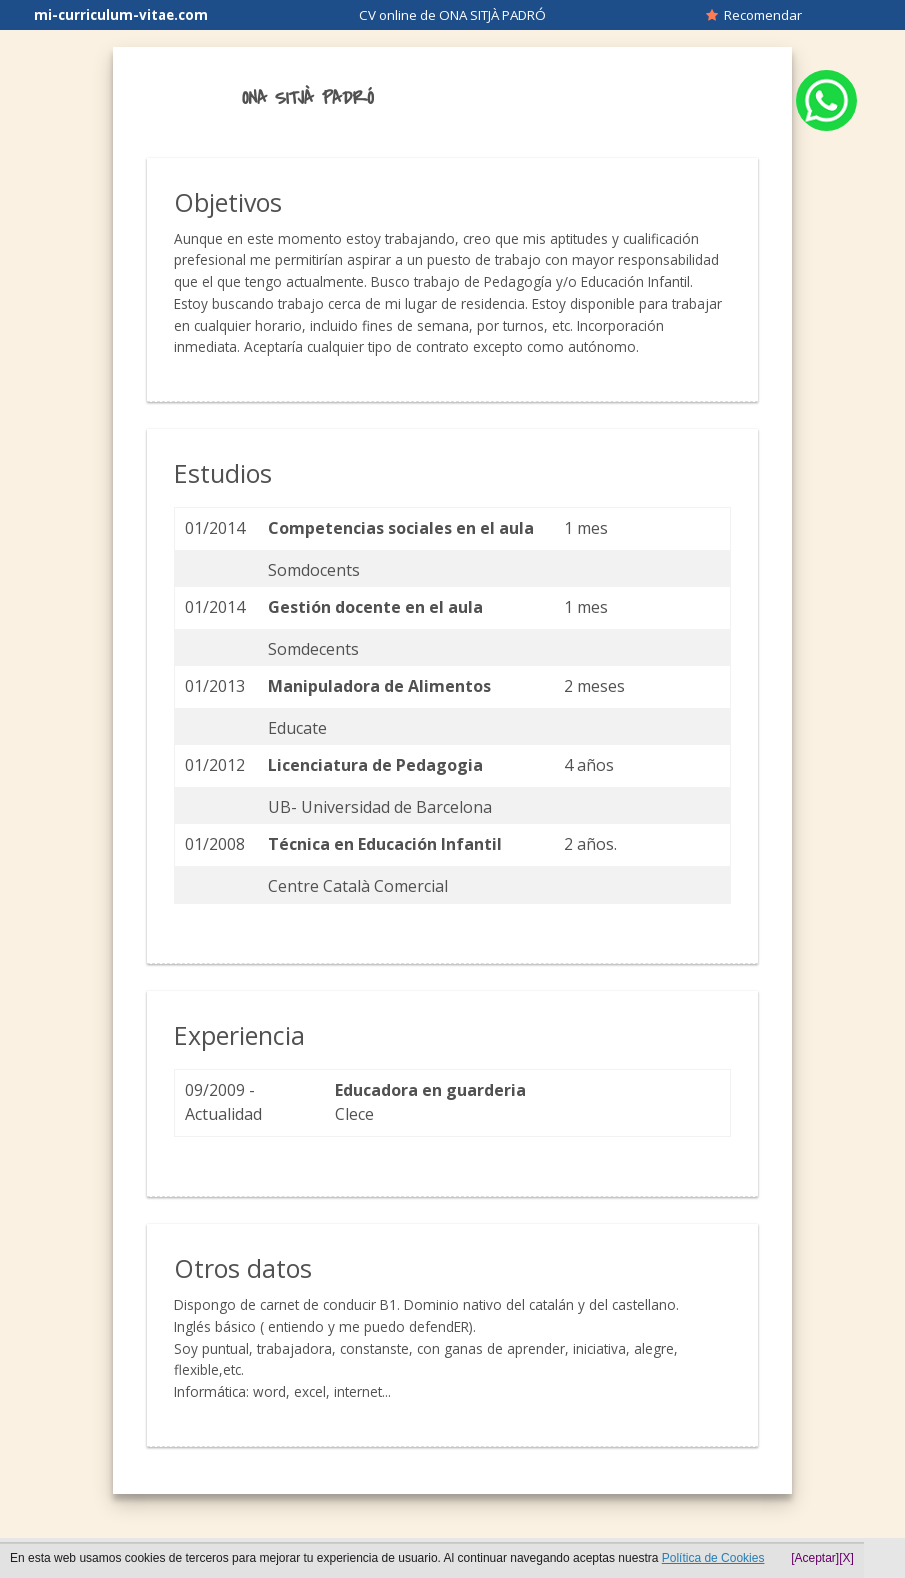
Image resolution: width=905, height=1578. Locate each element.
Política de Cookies (713, 1558)
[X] (846, 1558)
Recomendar (754, 15)
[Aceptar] (815, 1558)
